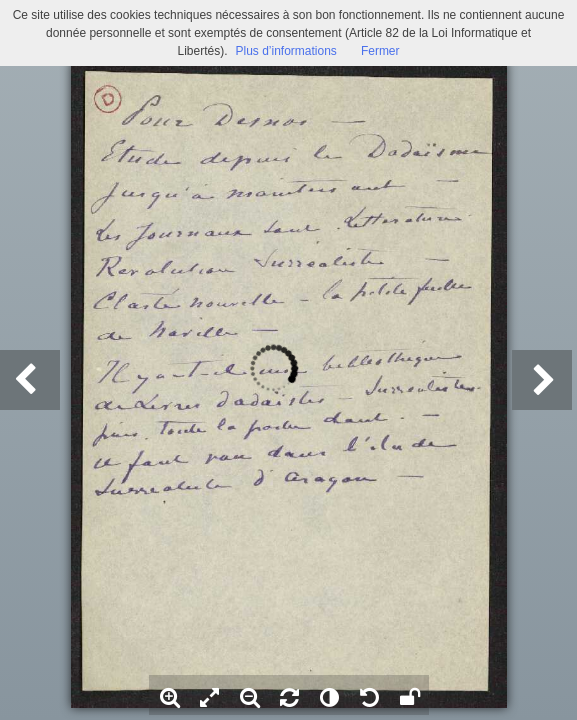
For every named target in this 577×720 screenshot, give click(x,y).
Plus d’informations (285, 51)
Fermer (380, 51)
